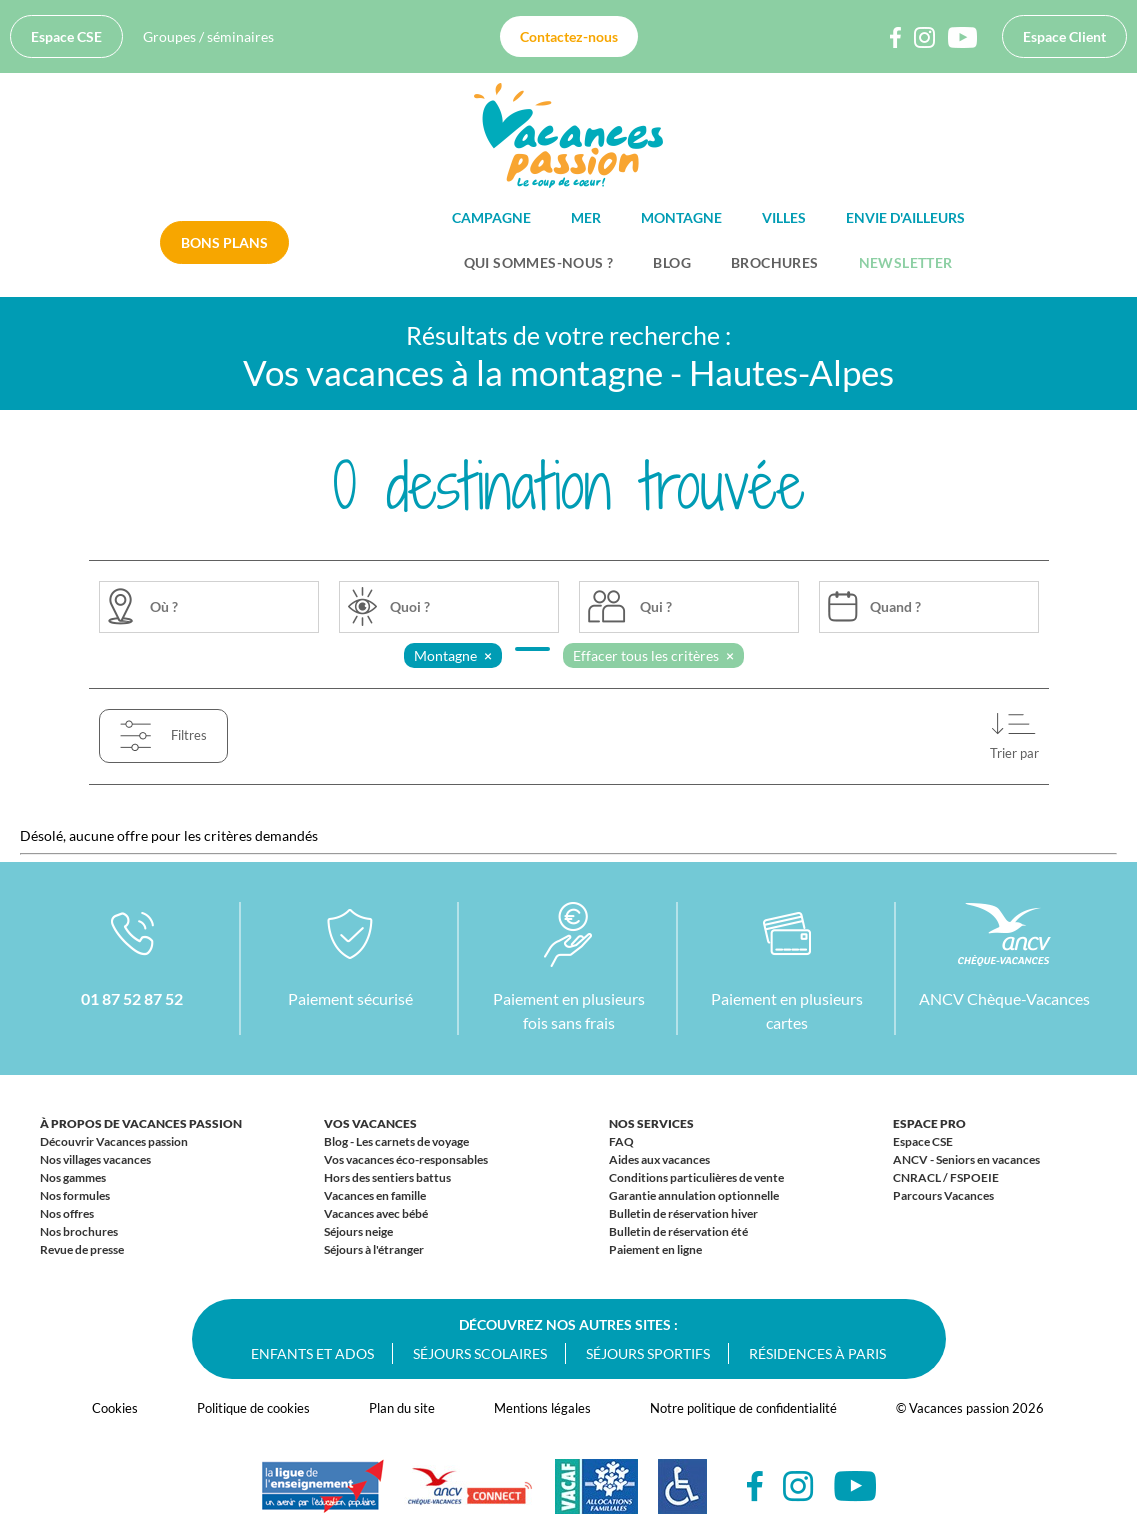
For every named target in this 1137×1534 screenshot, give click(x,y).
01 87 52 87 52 (132, 998)
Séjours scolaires (480, 1353)
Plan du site (402, 1408)
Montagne (681, 217)
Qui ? (656, 606)
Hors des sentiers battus (387, 1177)
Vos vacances (370, 1123)
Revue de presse (82, 1249)
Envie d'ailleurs (905, 217)
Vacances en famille (375, 1195)
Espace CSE (66, 36)
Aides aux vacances (659, 1159)
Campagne (491, 217)
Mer (586, 217)
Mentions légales (542, 1408)
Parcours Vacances (943, 1195)
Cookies (115, 1408)
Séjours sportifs (648, 1353)
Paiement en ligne (655, 1249)
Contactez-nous (569, 36)
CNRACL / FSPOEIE (946, 1177)
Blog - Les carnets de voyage (396, 1141)
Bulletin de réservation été (678, 1231)
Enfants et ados (312, 1353)
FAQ (621, 1141)
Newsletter (906, 262)
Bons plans (224, 242)
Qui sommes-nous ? (539, 262)
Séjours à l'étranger (374, 1249)
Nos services (651, 1123)
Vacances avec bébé (376, 1213)
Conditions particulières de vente (696, 1177)
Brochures (775, 262)
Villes (784, 217)
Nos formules (75, 1195)
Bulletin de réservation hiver (683, 1213)
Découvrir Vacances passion (114, 1141)
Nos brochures (79, 1231)
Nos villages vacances (95, 1159)
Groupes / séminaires (208, 36)
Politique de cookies (253, 1408)
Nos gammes (73, 1177)
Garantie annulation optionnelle (694, 1195)
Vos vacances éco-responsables (406, 1159)
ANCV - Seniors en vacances (966, 1159)
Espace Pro (929, 1123)
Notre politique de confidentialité (743, 1408)
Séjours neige (358, 1231)
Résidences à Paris (817, 1353)
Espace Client (1064, 36)
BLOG (672, 262)
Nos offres (67, 1213)
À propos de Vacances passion (141, 1123)
